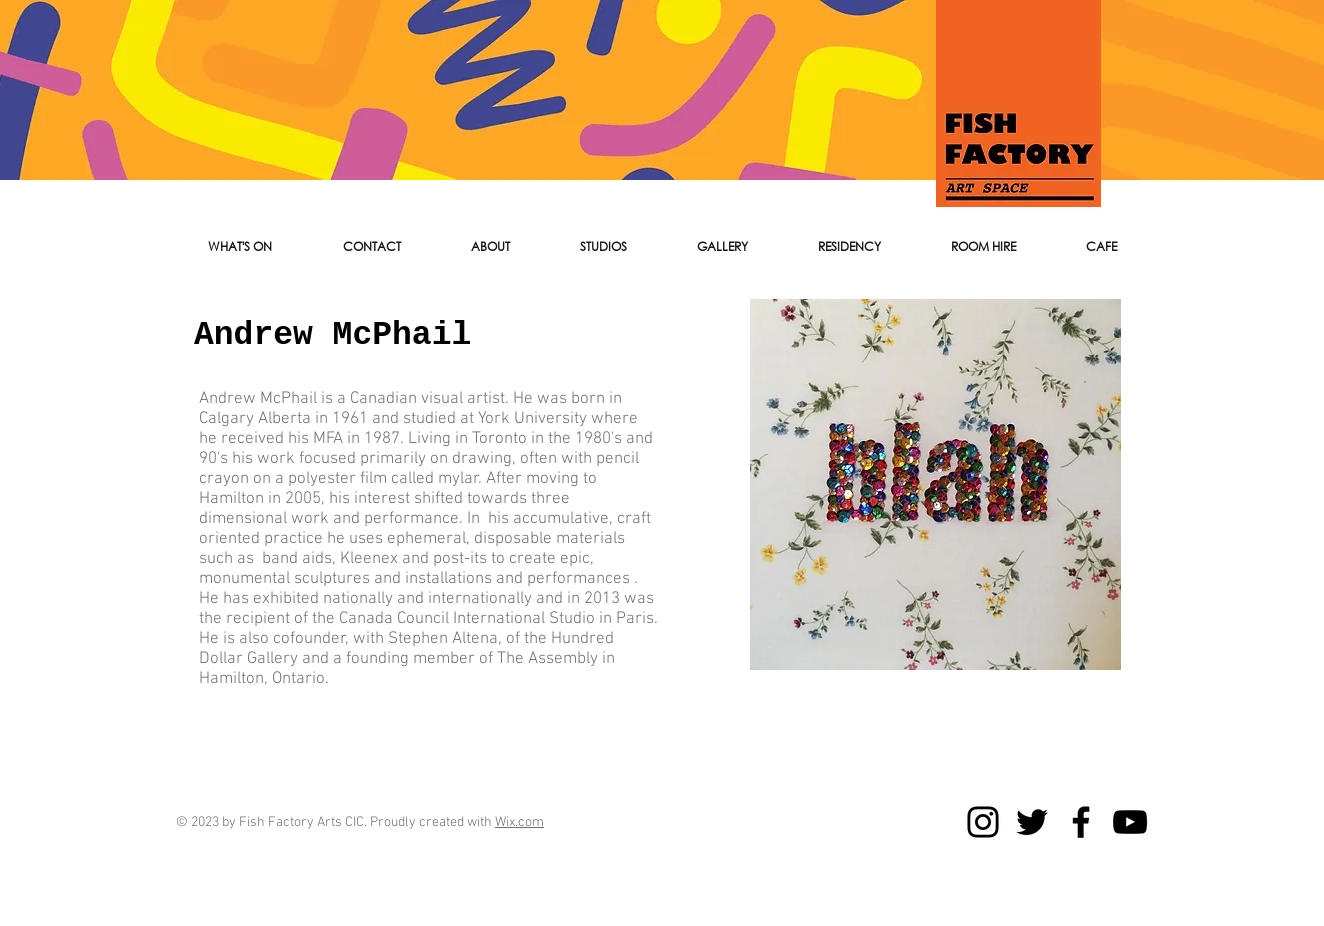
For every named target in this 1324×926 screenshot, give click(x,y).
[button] (371, 247)
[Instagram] (983, 822)
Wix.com (519, 822)
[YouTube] (1130, 822)
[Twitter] (1032, 822)
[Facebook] (1081, 822)
